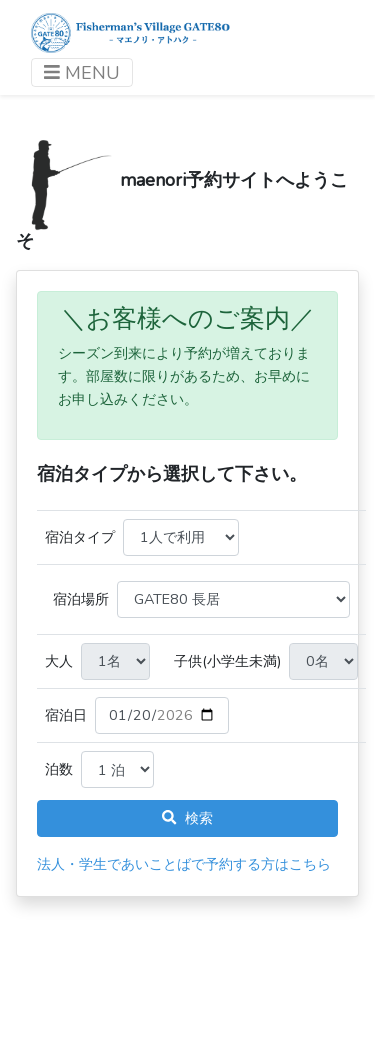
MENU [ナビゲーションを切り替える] (82, 73)
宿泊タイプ (80, 537)
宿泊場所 (81, 599)
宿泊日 (66, 715)
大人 (59, 661)
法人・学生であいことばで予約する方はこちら (184, 864)
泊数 (59, 769)
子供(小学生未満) (227, 661)
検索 (187, 818)
